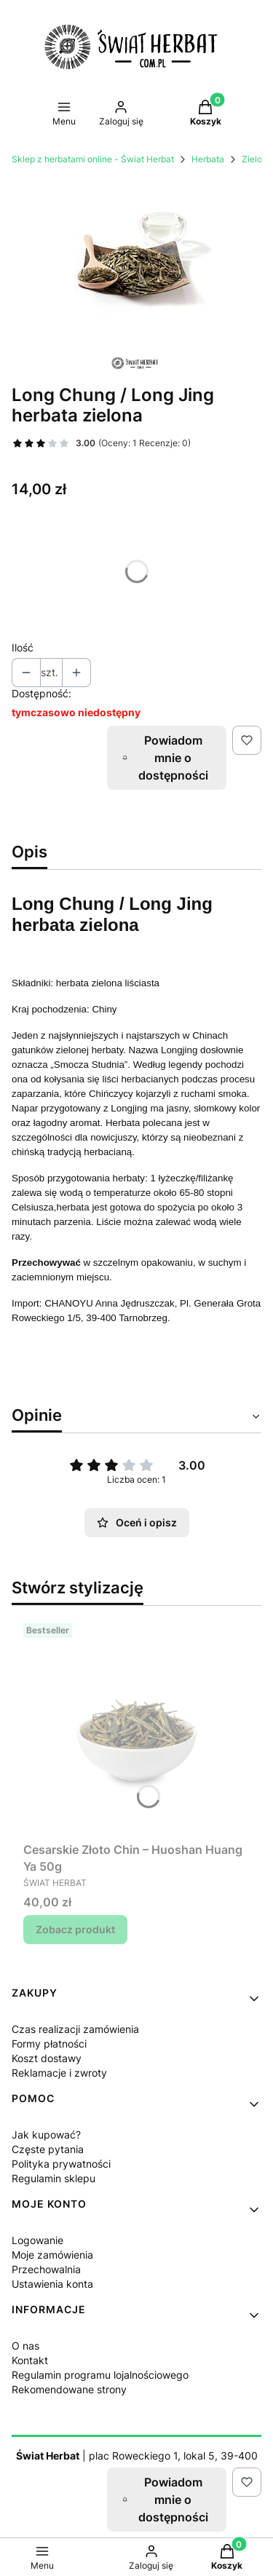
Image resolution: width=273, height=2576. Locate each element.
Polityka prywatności (61, 2163)
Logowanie (37, 2240)
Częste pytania (48, 2149)
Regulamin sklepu (53, 2178)
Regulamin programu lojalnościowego (100, 2375)
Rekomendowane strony (69, 2389)
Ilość (22, 647)
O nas (25, 2345)
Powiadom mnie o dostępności (165, 757)
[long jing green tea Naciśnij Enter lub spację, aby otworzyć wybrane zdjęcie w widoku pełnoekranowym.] (136, 261)
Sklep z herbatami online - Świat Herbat (93, 159)
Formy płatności (49, 2043)
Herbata (207, 159)
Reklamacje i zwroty (59, 2072)
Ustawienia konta (52, 2284)
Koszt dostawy (47, 2058)
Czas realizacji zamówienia (75, 2029)
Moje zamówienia (52, 2254)
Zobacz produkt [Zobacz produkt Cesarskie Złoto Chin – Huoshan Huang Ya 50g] (75, 1929)
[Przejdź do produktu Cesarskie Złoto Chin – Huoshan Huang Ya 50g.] (136, 1726)
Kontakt (30, 2360)
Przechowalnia (46, 2269)
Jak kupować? (46, 2134)
